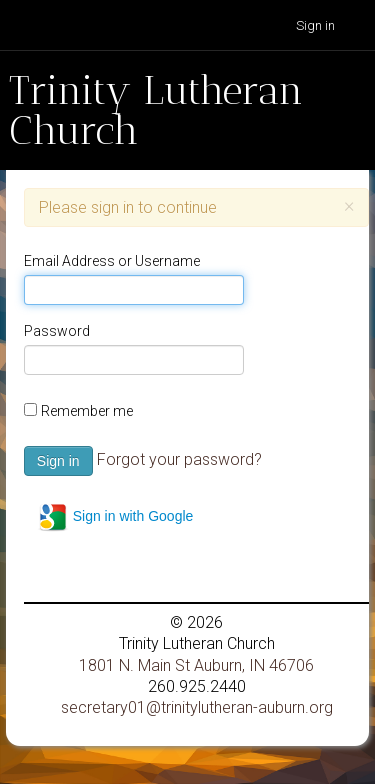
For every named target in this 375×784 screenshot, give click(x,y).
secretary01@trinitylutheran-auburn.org (197, 707)
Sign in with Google (115, 517)
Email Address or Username (112, 261)
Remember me (87, 411)
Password (57, 331)
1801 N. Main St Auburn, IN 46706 (196, 665)
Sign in (315, 25)
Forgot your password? (179, 459)
